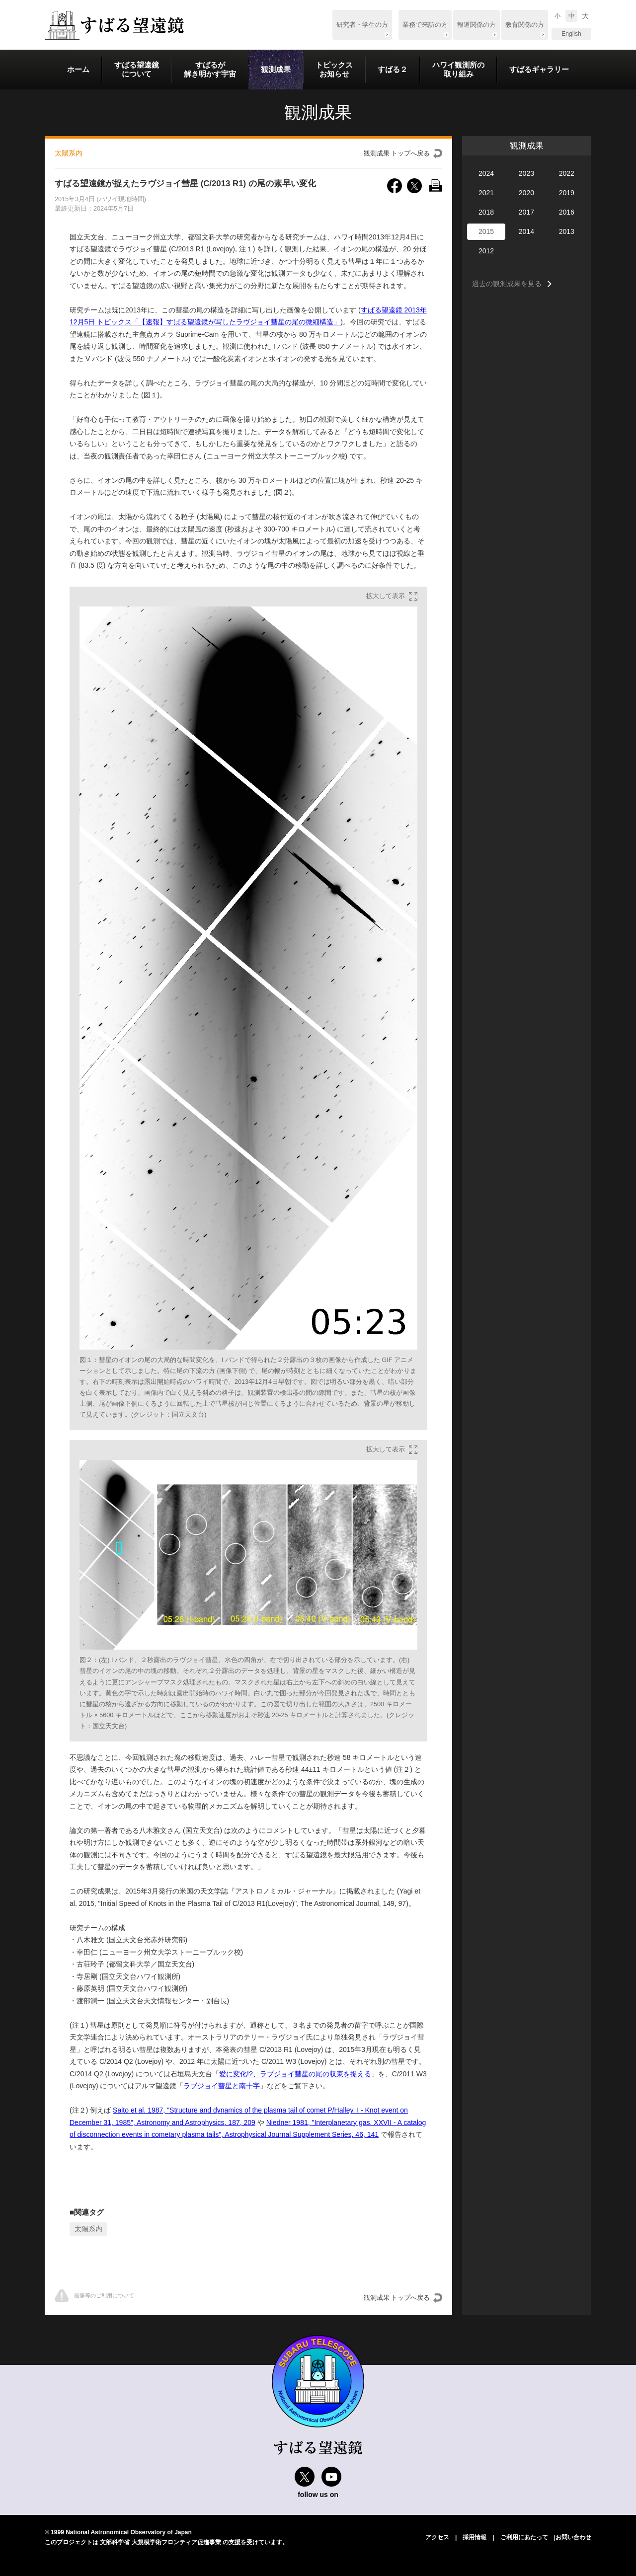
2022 (566, 173)
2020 (526, 193)
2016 (566, 212)
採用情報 (474, 2537)
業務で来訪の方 (425, 24)
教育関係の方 (524, 24)
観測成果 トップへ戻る (397, 153)
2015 (486, 231)
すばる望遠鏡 (114, 25)
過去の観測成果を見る (507, 284)
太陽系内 (88, 2229)
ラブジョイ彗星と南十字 (221, 2086)
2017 (526, 212)
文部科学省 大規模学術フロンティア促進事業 (160, 2542)
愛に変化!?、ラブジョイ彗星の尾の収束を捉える (295, 2074)
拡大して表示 (385, 596)
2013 (566, 231)
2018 (486, 212)
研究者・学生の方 (362, 24)
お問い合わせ (573, 2537)
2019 (566, 193)
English (571, 33)
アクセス (437, 2537)
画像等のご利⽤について (94, 2295)
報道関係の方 (476, 24)
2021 (486, 193)
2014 (526, 231)
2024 (486, 173)
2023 (526, 173)
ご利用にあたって (524, 2537)
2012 (486, 251)
